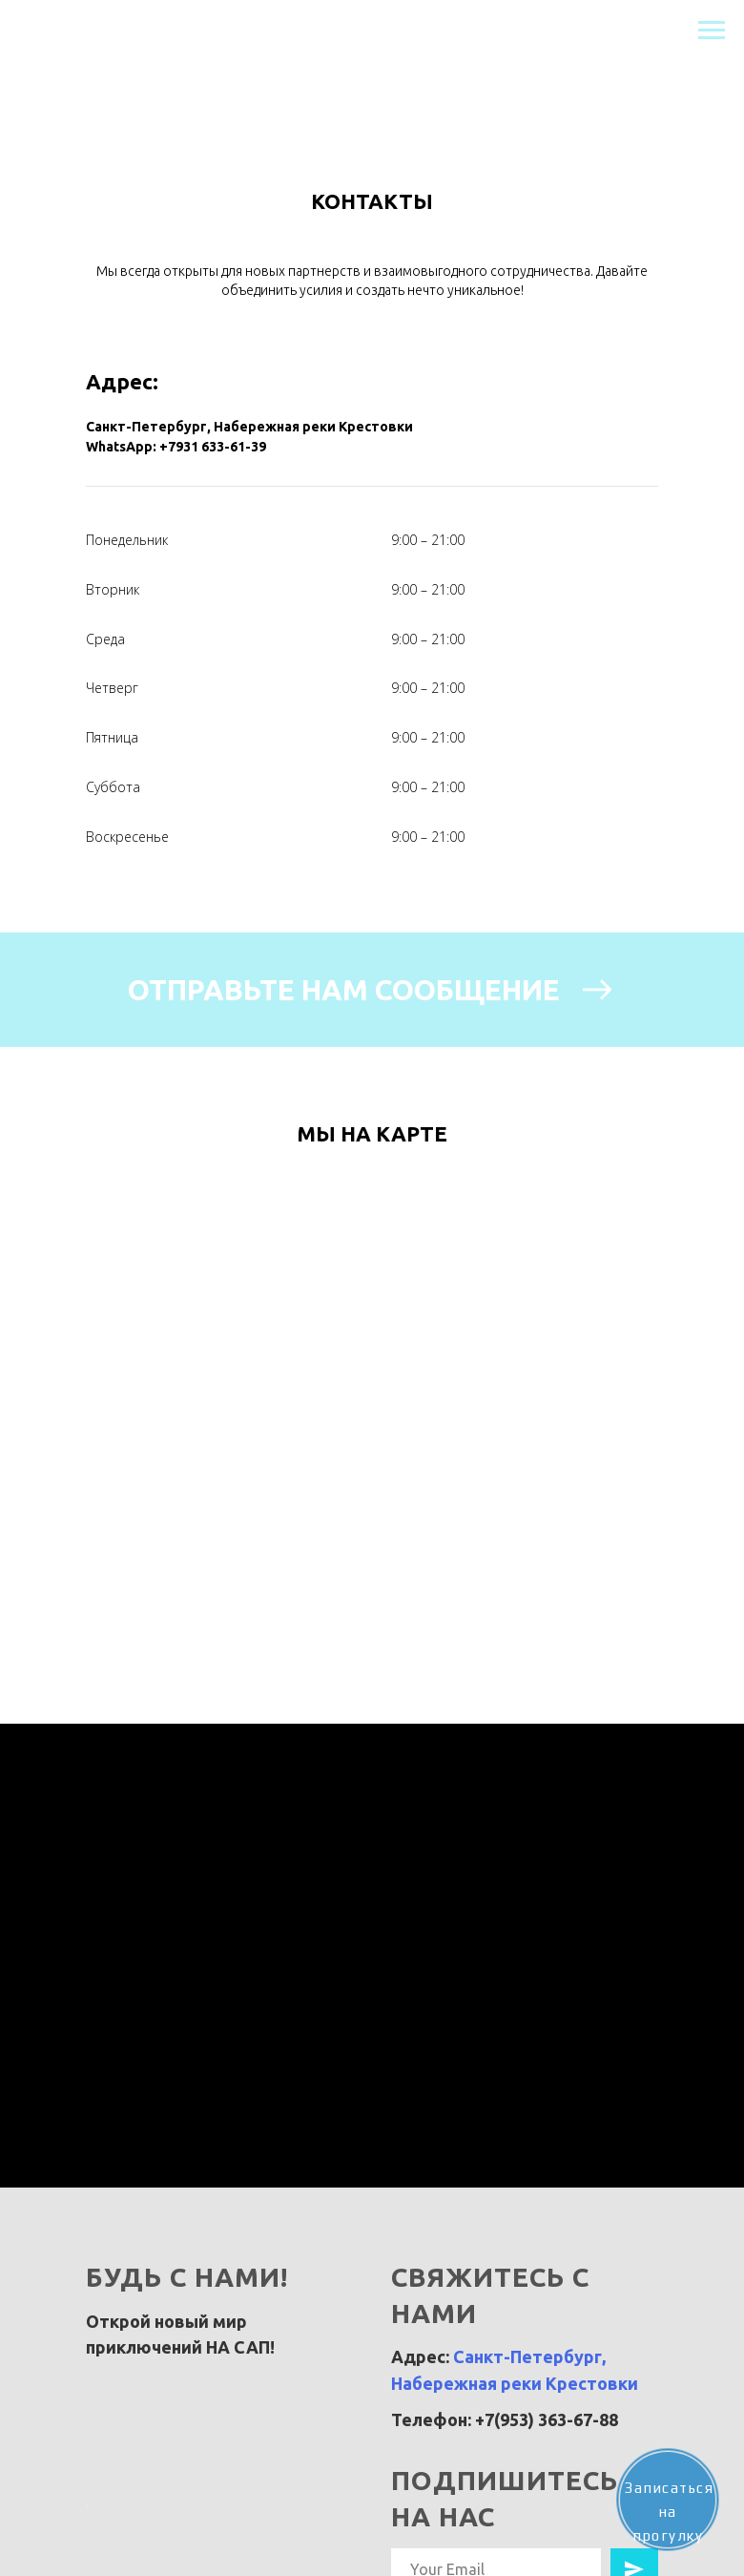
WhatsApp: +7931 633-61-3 (172, 446)
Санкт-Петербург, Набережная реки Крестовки (249, 426)
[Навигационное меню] (711, 30)
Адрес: (122, 381)
